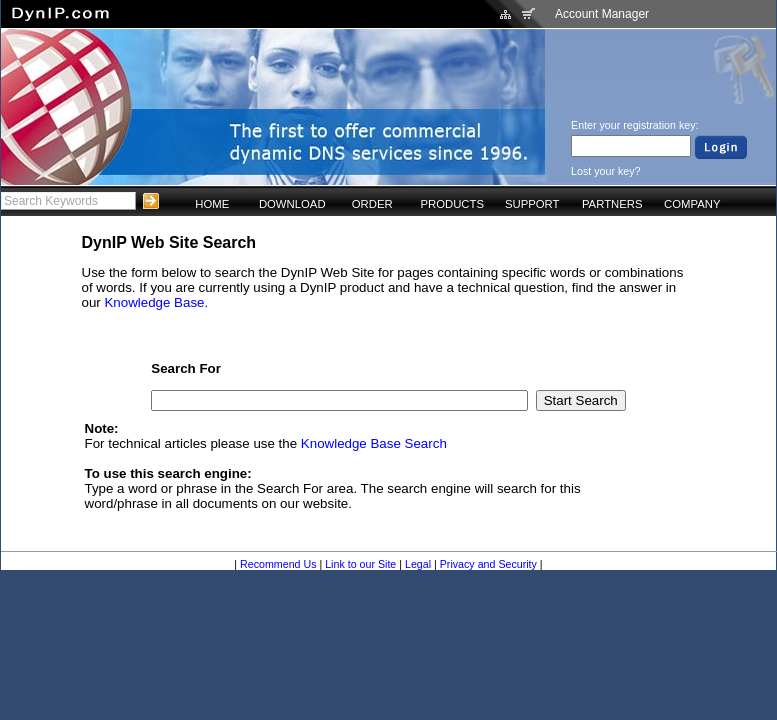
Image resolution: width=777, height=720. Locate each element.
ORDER (372, 204)
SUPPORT (532, 204)
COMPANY (692, 204)
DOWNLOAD (292, 204)
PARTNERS (612, 204)
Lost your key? (605, 171)
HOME (212, 204)
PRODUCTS (452, 204)
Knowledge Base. (156, 302)
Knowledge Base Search (374, 443)
